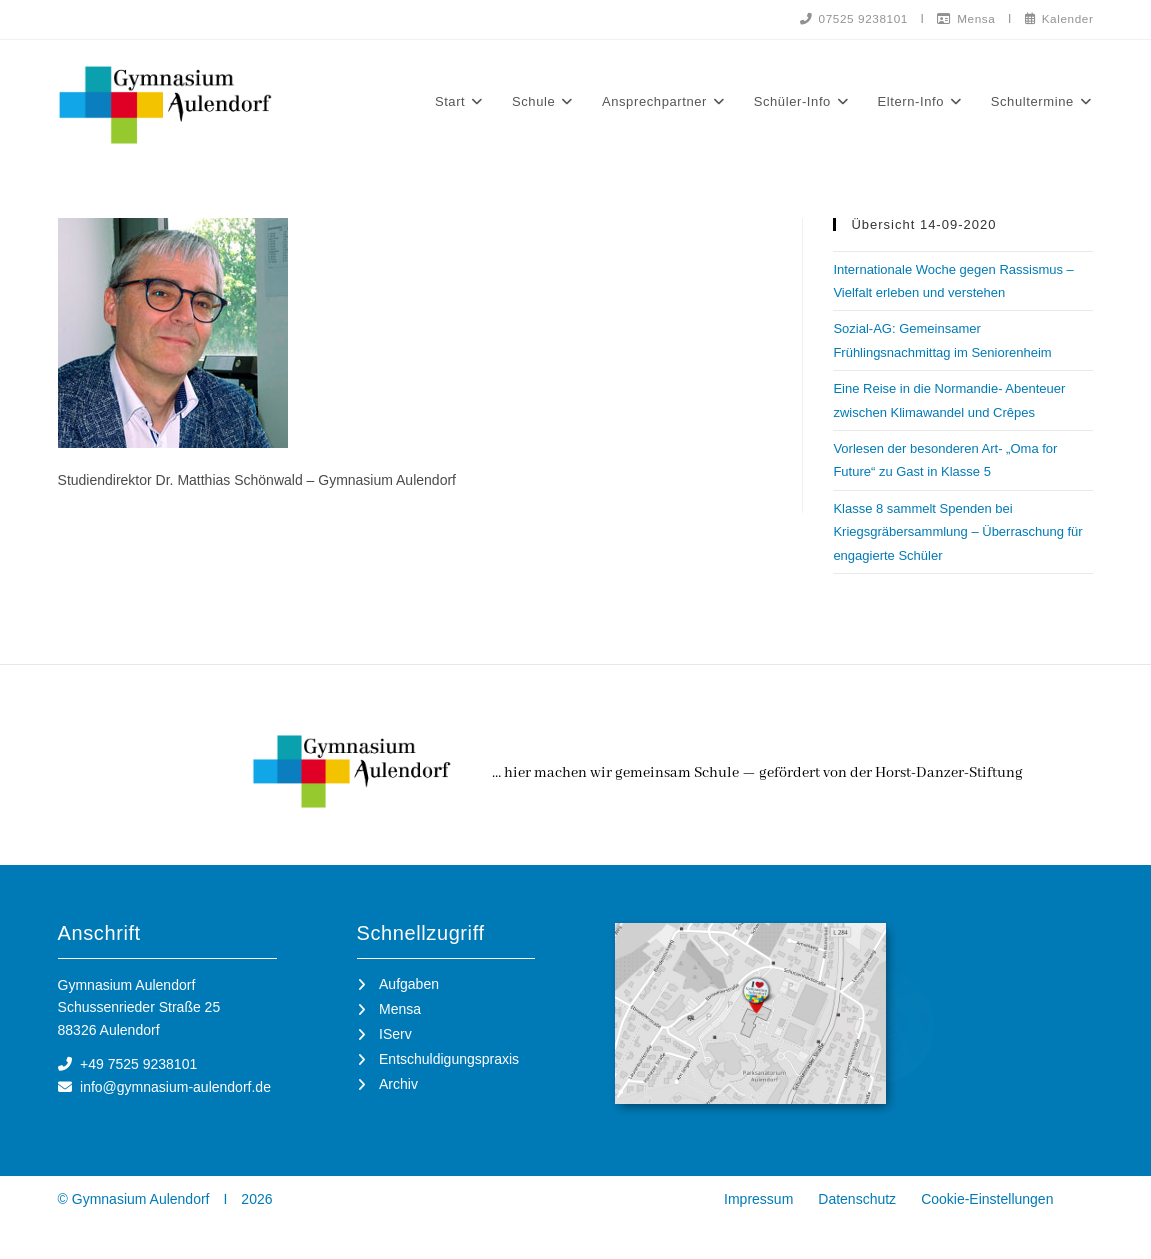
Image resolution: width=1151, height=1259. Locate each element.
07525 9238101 (848, 18)
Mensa (963, 18)
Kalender (1057, 18)
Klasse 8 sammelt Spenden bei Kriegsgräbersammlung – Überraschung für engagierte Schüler (957, 533)
